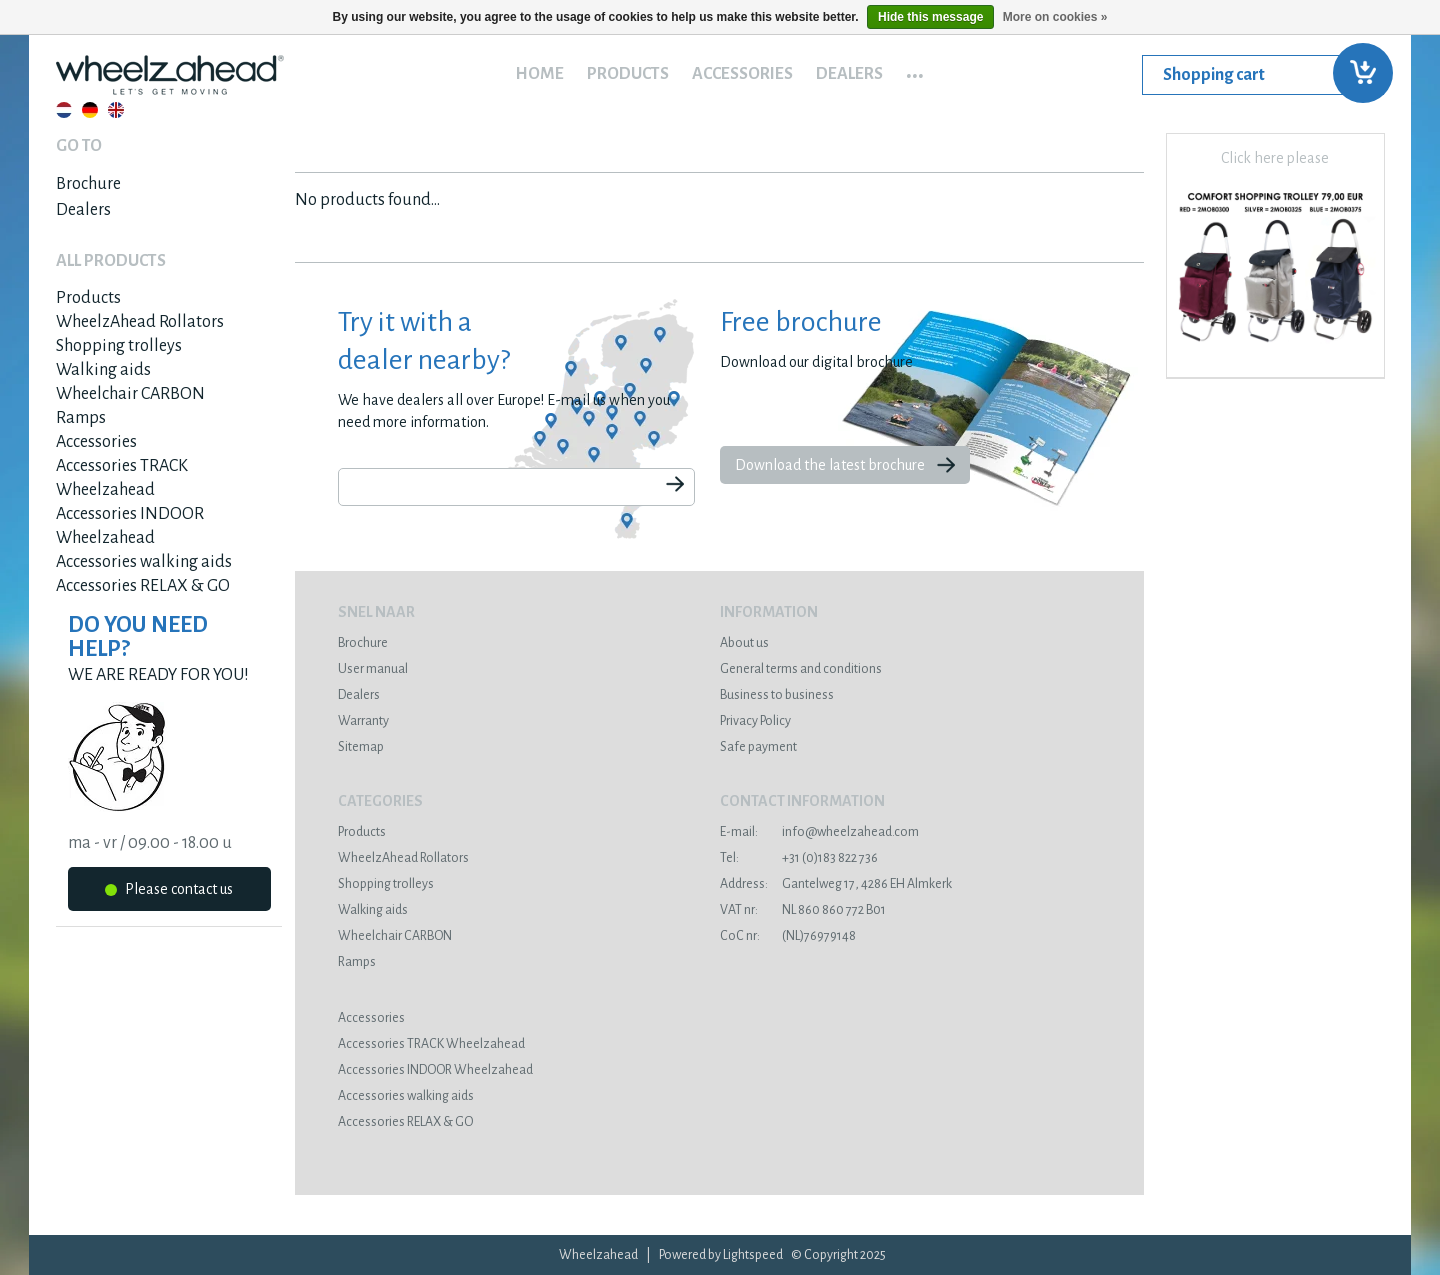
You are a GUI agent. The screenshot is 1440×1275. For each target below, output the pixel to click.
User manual (373, 669)
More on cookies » (1055, 17)
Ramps (81, 418)
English (116, 110)
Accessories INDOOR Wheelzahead (435, 1070)
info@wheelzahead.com (819, 832)
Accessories (742, 74)
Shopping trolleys (119, 346)
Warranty (363, 721)
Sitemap (361, 747)
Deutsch (90, 110)
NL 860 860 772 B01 (803, 910)
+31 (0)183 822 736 (799, 858)
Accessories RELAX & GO (143, 586)
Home (539, 74)
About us (744, 643)
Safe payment (758, 747)
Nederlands (64, 110)
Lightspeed (753, 1255)
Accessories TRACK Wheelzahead (431, 1044)
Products (628, 74)
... (915, 69)
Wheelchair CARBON (130, 394)
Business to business (777, 695)
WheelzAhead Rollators (140, 322)
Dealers (849, 74)
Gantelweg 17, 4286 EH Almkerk (836, 884)
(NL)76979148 (788, 936)
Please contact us (169, 892)
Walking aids (103, 370)
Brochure (88, 184)
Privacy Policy (755, 721)
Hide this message (930, 17)
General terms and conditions (801, 669)
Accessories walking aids (144, 562)
